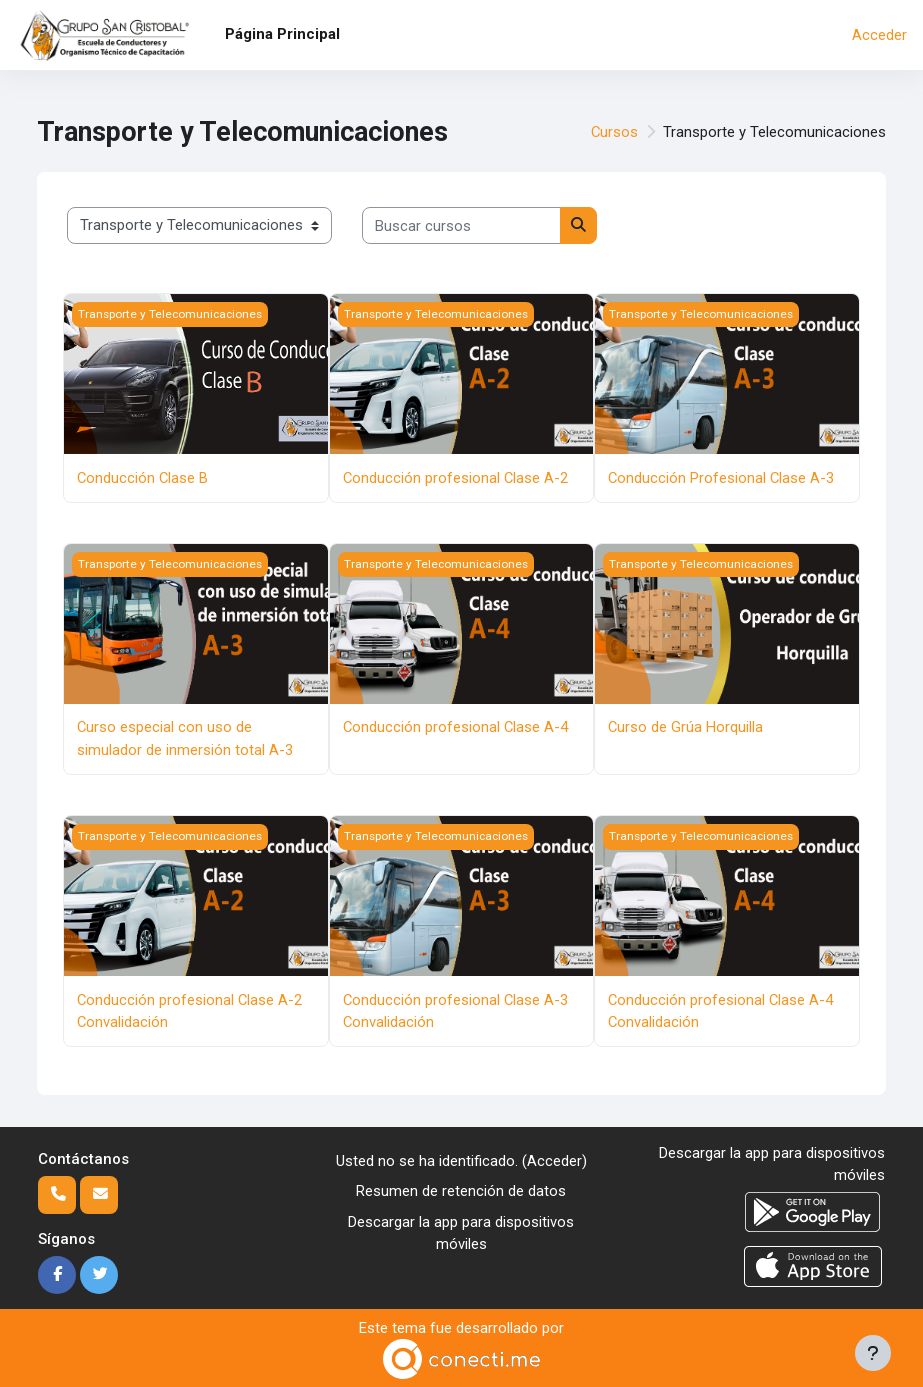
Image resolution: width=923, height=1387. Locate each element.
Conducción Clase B (142, 478)
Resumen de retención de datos (461, 1191)
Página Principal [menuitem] (282, 34)
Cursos (614, 132)
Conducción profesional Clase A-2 (455, 478)
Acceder (879, 35)
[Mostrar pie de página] (873, 1353)
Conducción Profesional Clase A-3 (721, 478)
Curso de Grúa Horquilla (685, 727)
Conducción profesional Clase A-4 (455, 727)
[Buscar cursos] (461, 225)
